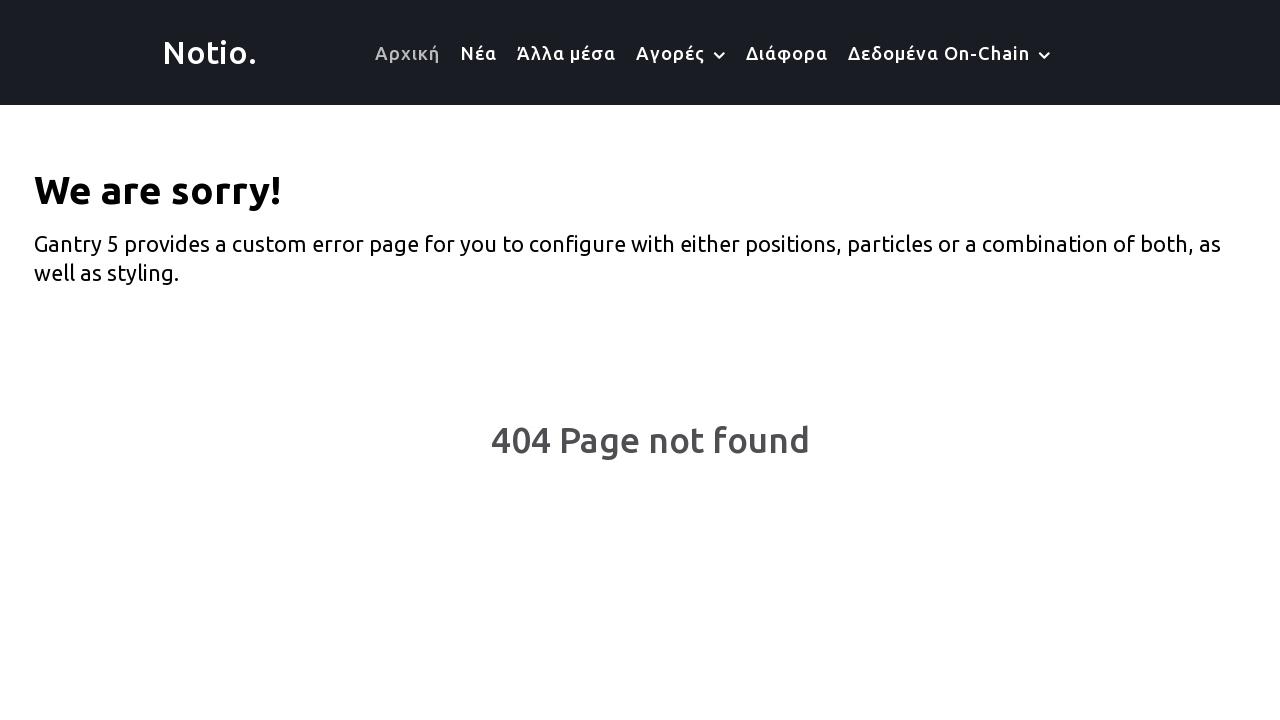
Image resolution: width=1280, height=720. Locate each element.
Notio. (209, 52)
